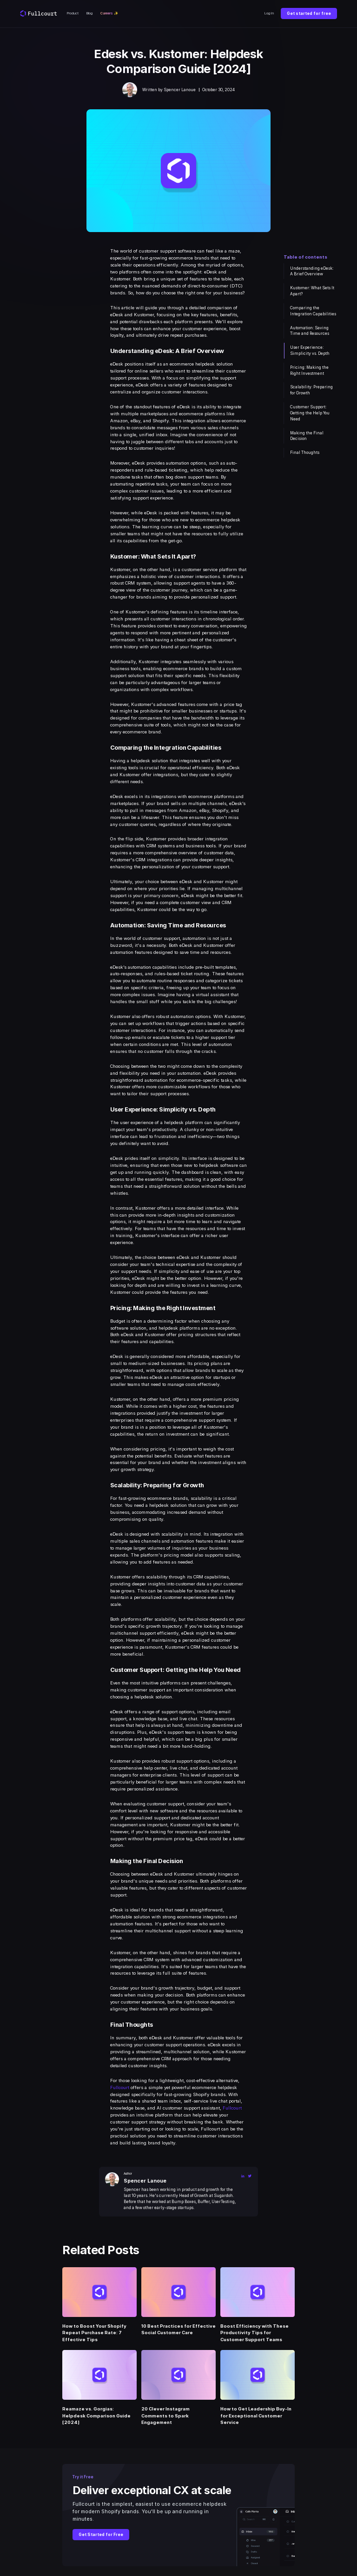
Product (73, 13)
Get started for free (309, 13)
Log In (269, 13)
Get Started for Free (101, 2534)
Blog (89, 13)
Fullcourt (119, 2087)
